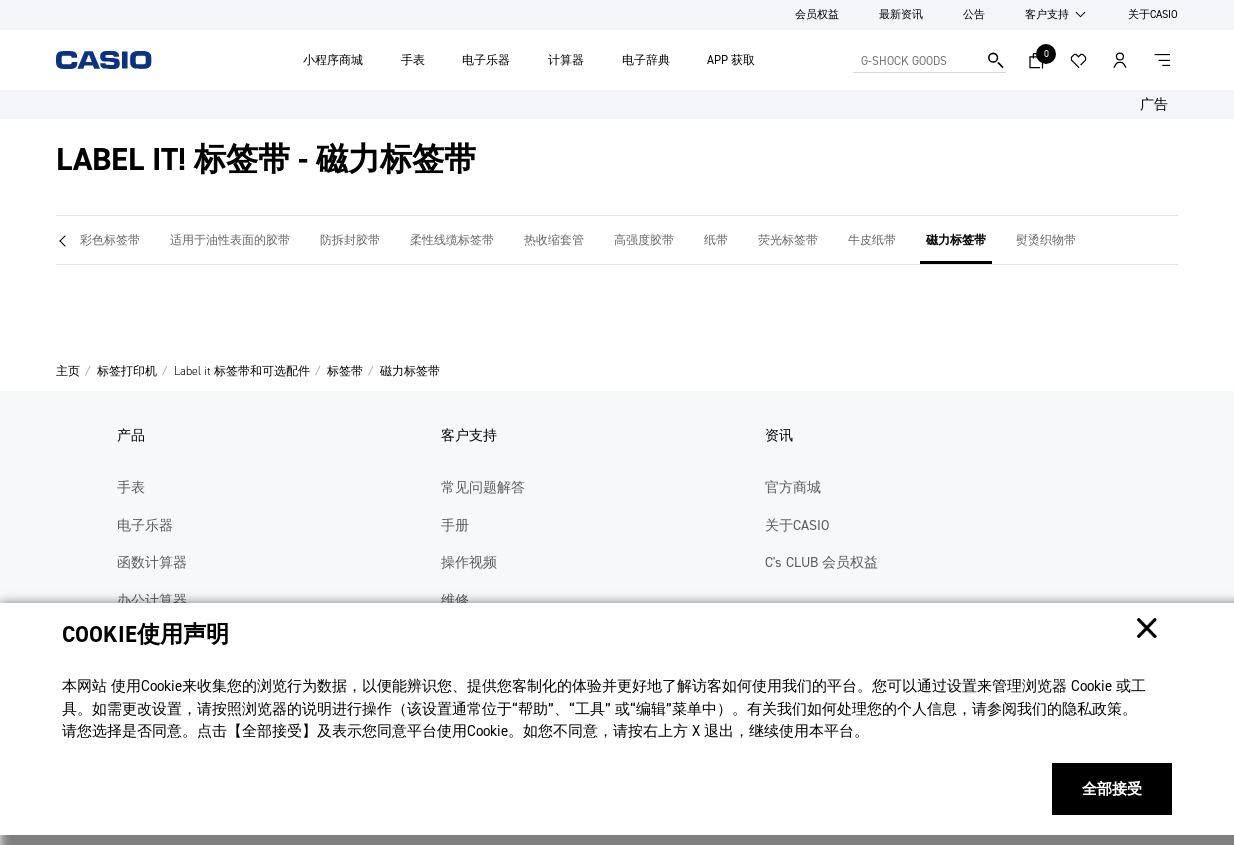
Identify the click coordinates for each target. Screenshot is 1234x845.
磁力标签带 (956, 240)
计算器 (566, 60)
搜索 (996, 60)
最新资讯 (901, 14)
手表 (413, 60)
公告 (974, 14)
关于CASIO (1153, 14)
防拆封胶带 (350, 240)
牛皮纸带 (872, 240)
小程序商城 (333, 60)
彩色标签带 (110, 240)
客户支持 (1047, 14)
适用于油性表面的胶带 (230, 240)
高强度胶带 (644, 240)
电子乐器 (486, 60)
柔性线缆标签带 (452, 240)
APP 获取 (731, 60)
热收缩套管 (554, 240)
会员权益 (817, 14)
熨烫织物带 (1046, 240)
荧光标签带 (788, 240)
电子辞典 (646, 60)
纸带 (716, 240)
